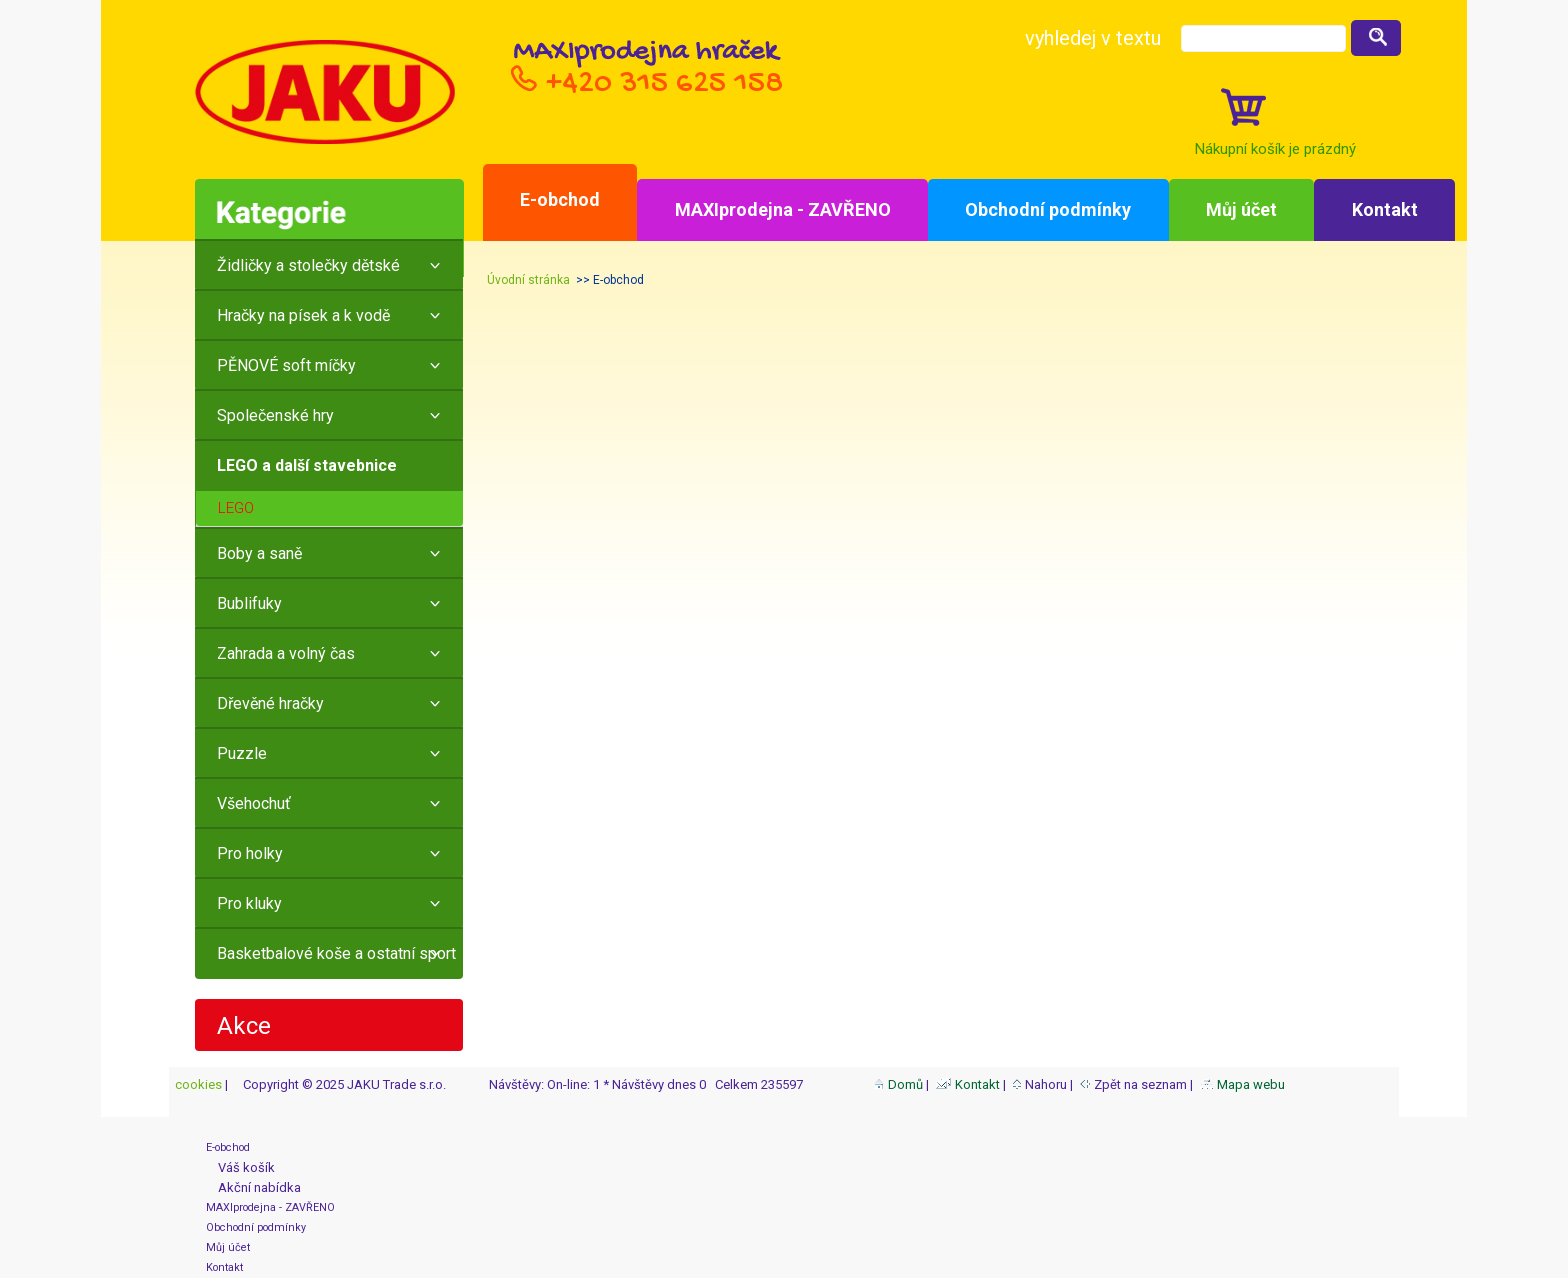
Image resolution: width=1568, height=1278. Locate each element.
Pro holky (250, 853)
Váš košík (240, 1167)
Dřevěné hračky (270, 703)
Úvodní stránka (528, 280)
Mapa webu (1242, 1084)
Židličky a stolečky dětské (308, 265)
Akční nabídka (253, 1187)
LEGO (236, 508)
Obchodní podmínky (1048, 209)
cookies (197, 1084)
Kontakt (1385, 209)
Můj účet (1241, 209)
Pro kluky (249, 903)
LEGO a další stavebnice (307, 465)
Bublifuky (249, 603)
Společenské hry (275, 415)
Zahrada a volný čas (286, 653)
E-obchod (560, 199)
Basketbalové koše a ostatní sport (336, 953)
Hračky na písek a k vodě (303, 315)
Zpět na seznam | (1138, 1084)
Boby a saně (259, 553)
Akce (244, 1026)
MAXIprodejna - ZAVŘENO (783, 209)
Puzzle (242, 753)
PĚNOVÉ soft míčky (286, 365)
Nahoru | (1044, 1084)
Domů (898, 1084)
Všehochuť (254, 803)
